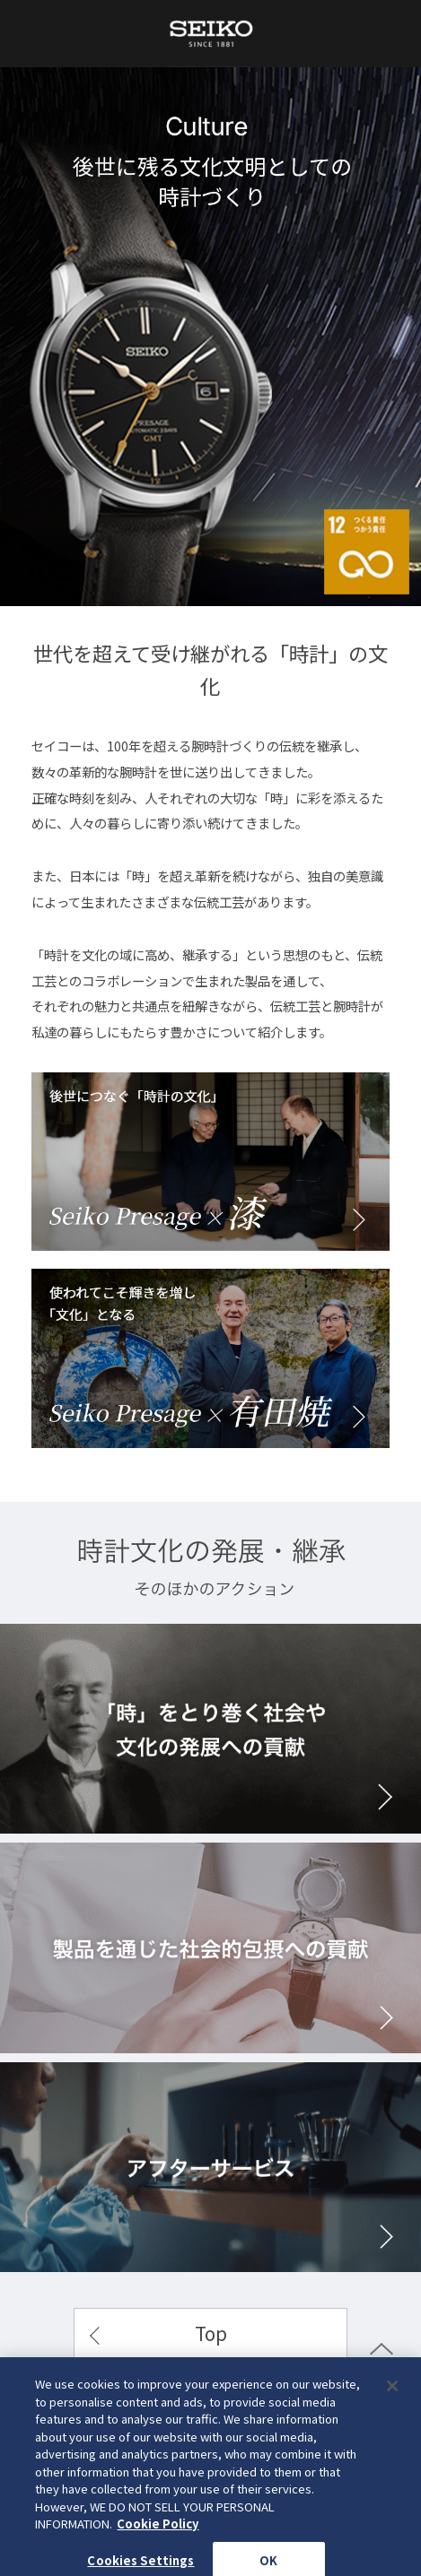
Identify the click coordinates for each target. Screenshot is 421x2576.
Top (211, 2333)
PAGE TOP (381, 2371)
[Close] (392, 2433)
